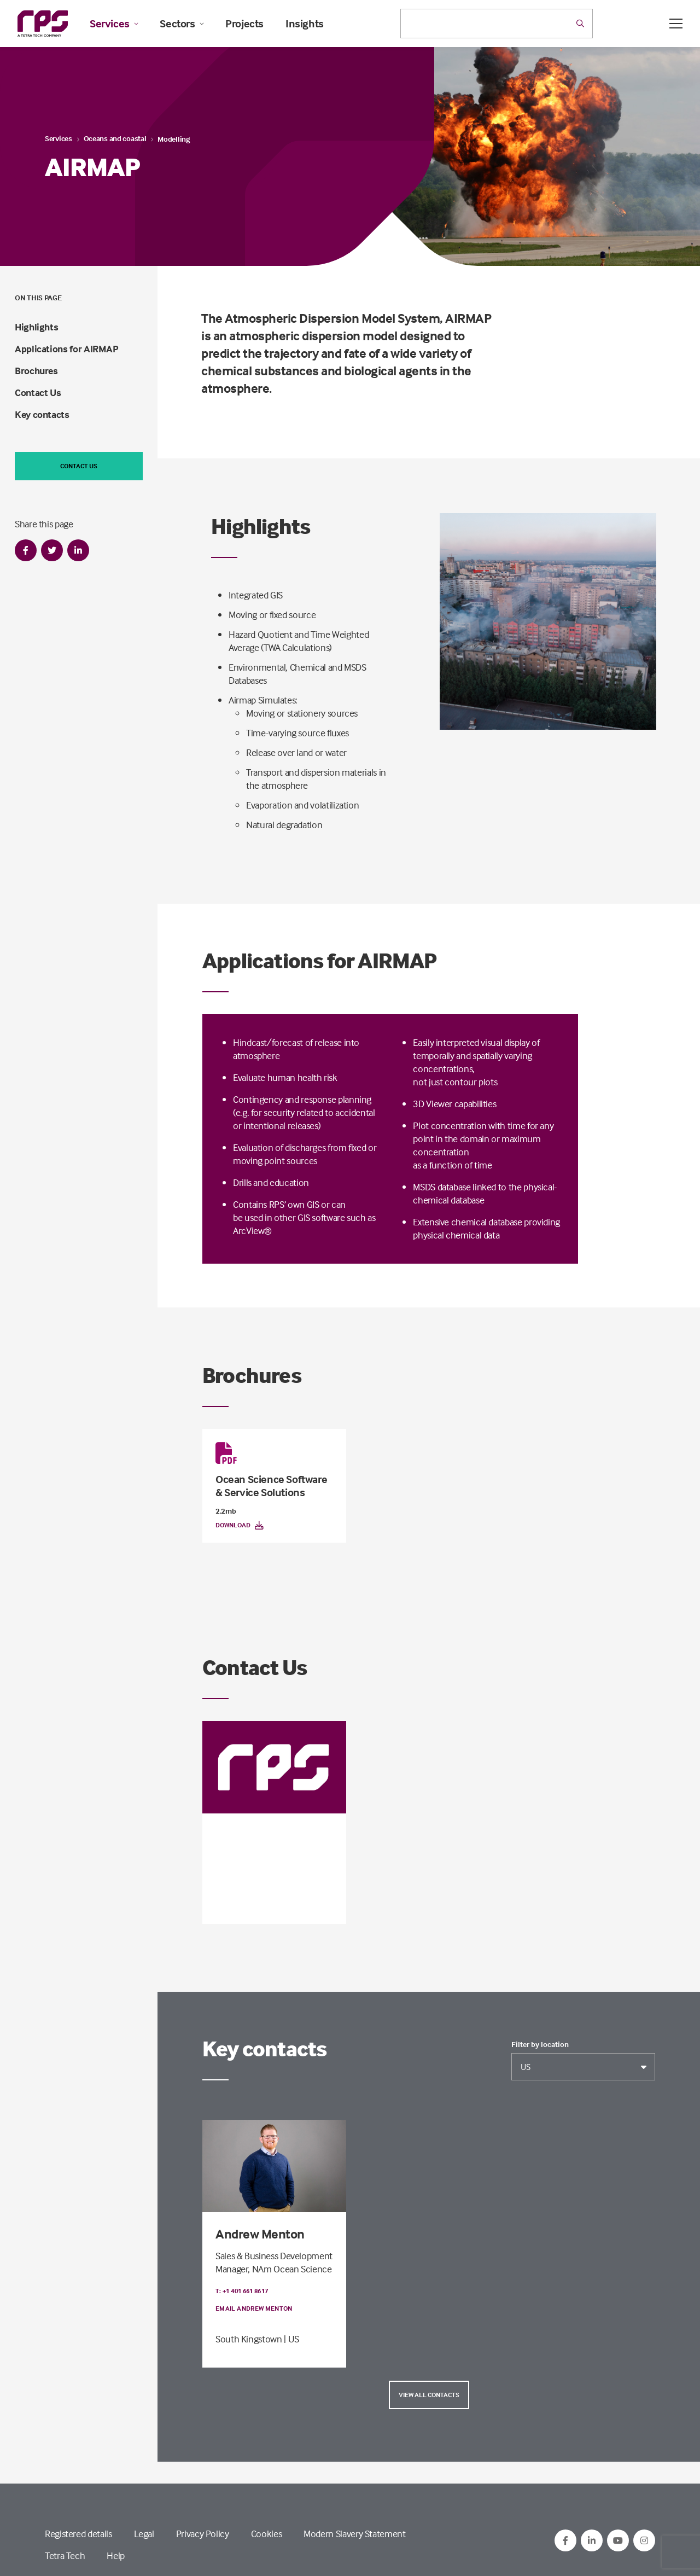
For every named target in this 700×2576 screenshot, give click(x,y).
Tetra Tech (65, 2555)
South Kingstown (265, 1895)
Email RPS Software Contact (264, 1878)
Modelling (173, 138)
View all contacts (429, 2395)
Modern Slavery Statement (354, 2533)
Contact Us (38, 392)
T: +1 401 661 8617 (241, 1860)
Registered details (78, 2533)
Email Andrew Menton (254, 2308)
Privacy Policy (202, 2533)
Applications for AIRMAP (67, 348)
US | (223, 1895)
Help (116, 2555)
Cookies (266, 2533)
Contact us (78, 466)
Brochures (36, 370)
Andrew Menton (260, 2234)
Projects (244, 23)
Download (239, 1525)
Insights (304, 23)
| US (291, 2339)
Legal (144, 2533)
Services (114, 23)
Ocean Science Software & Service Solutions (271, 1485)
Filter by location (540, 2044)
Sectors (181, 23)
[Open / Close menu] (675, 23)
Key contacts (42, 414)
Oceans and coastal (115, 138)
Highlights (36, 327)
